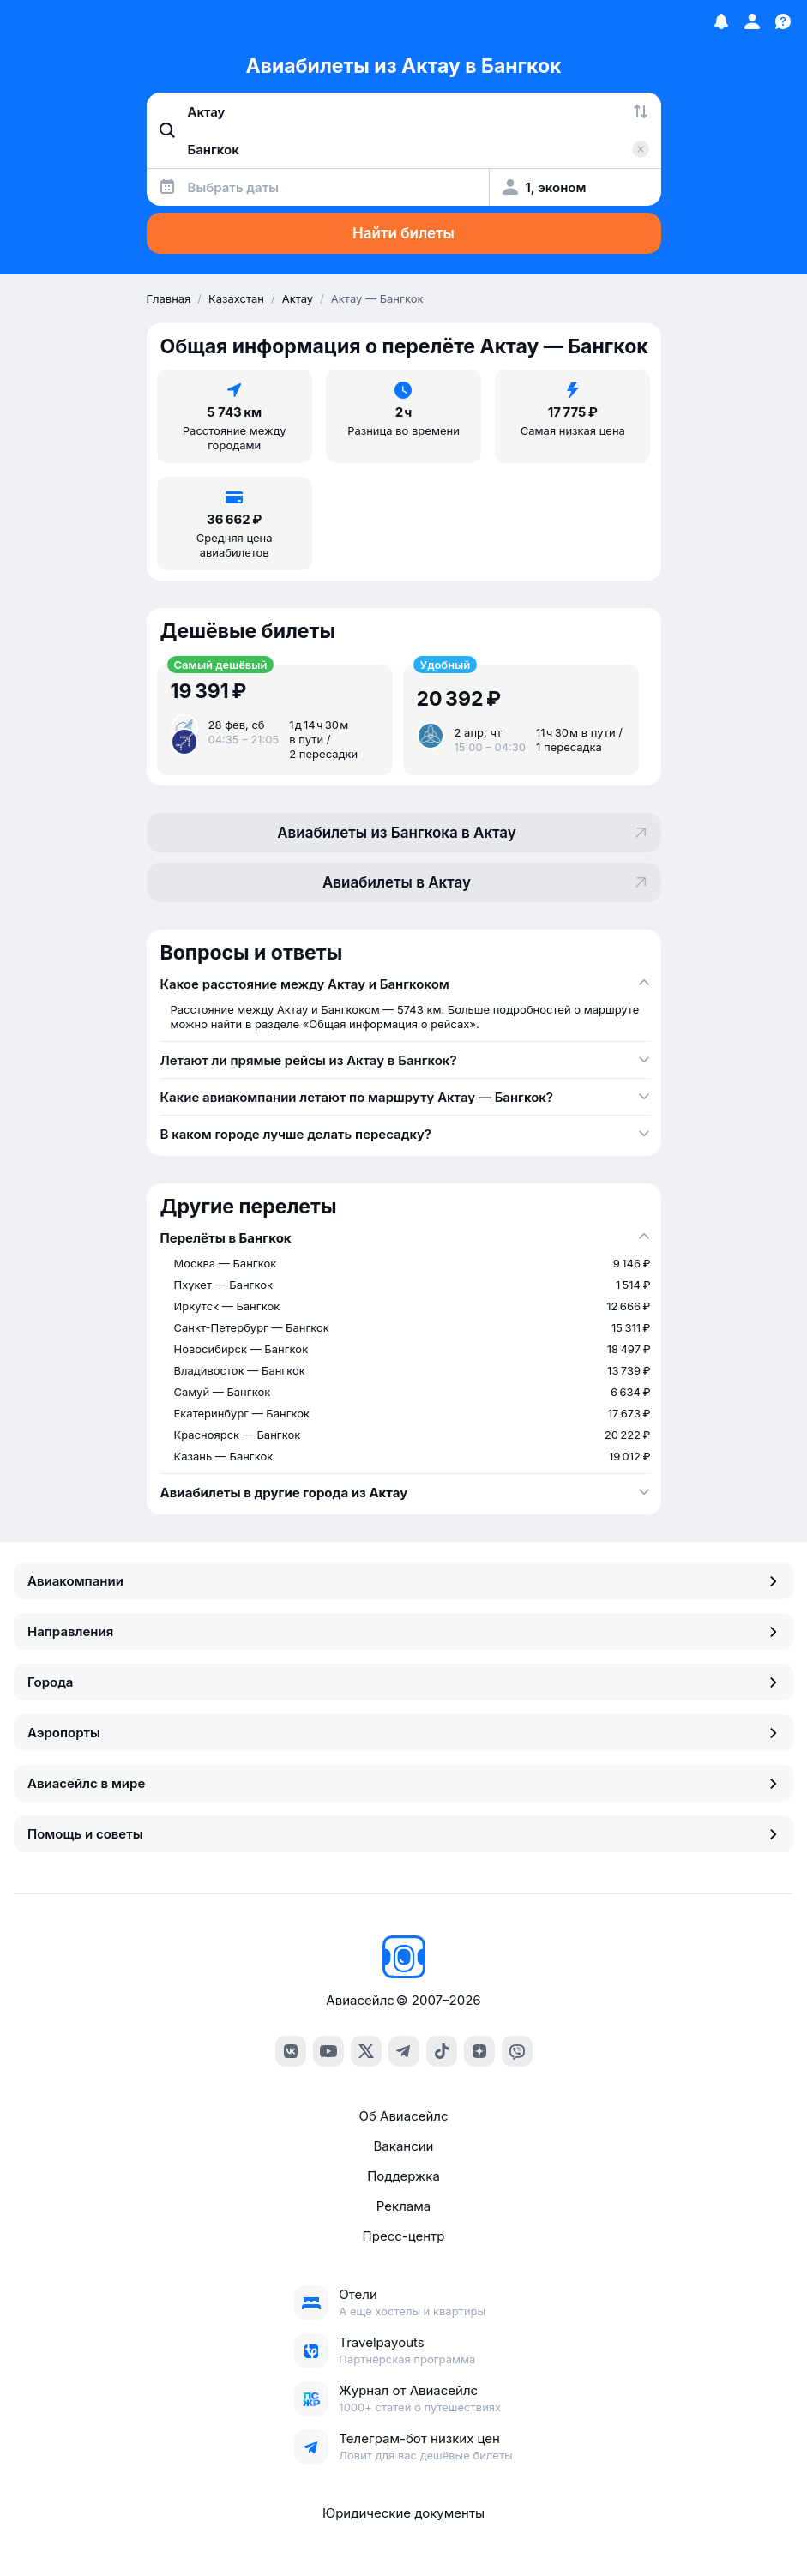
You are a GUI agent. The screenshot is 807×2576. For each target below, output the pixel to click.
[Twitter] (366, 2051)
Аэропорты (403, 1732)
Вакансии (404, 2146)
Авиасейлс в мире (403, 1783)
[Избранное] (721, 21)
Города (403, 1682)
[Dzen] (479, 2051)
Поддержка (403, 2176)
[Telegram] (404, 2051)
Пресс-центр (404, 2236)
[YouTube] (328, 2051)
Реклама (403, 2206)
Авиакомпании (403, 1581)
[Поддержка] (783, 21)
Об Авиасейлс (403, 2116)
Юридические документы (403, 2513)
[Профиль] (752, 21)
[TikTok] (441, 2051)
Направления (403, 1631)
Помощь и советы (403, 1834)
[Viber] (517, 2051)
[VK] (290, 2051)
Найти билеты (403, 233)
